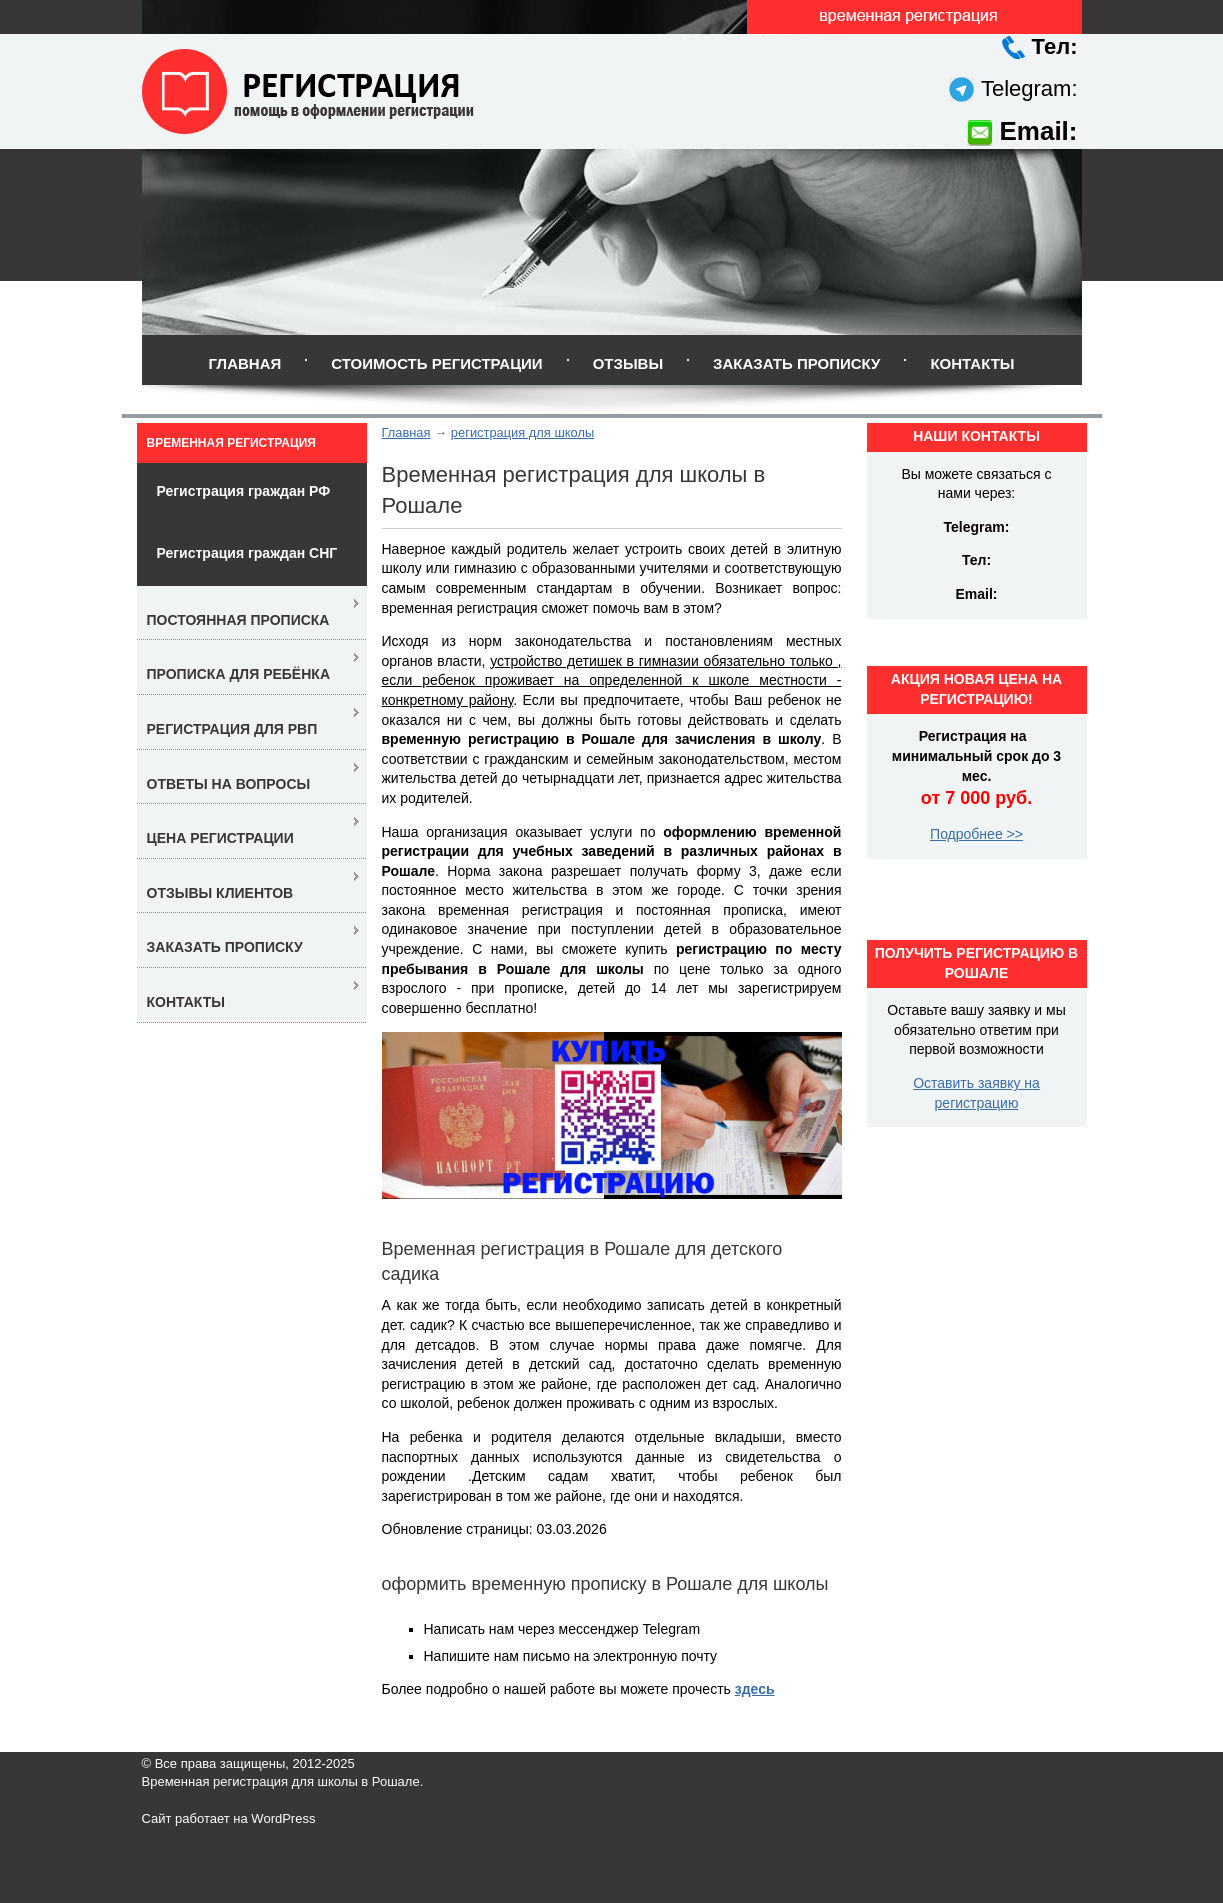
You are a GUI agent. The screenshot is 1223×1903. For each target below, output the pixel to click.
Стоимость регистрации (436, 363)
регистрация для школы (522, 432)
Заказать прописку (796, 363)
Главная (244, 363)
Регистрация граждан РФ (244, 491)
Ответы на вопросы (229, 784)
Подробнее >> (976, 834)
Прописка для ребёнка (239, 674)
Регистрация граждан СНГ (247, 553)
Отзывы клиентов (220, 893)
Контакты (972, 363)
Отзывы (628, 363)
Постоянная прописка (238, 620)
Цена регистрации (220, 838)
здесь (755, 1689)
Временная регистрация (231, 443)
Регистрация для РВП (232, 729)
